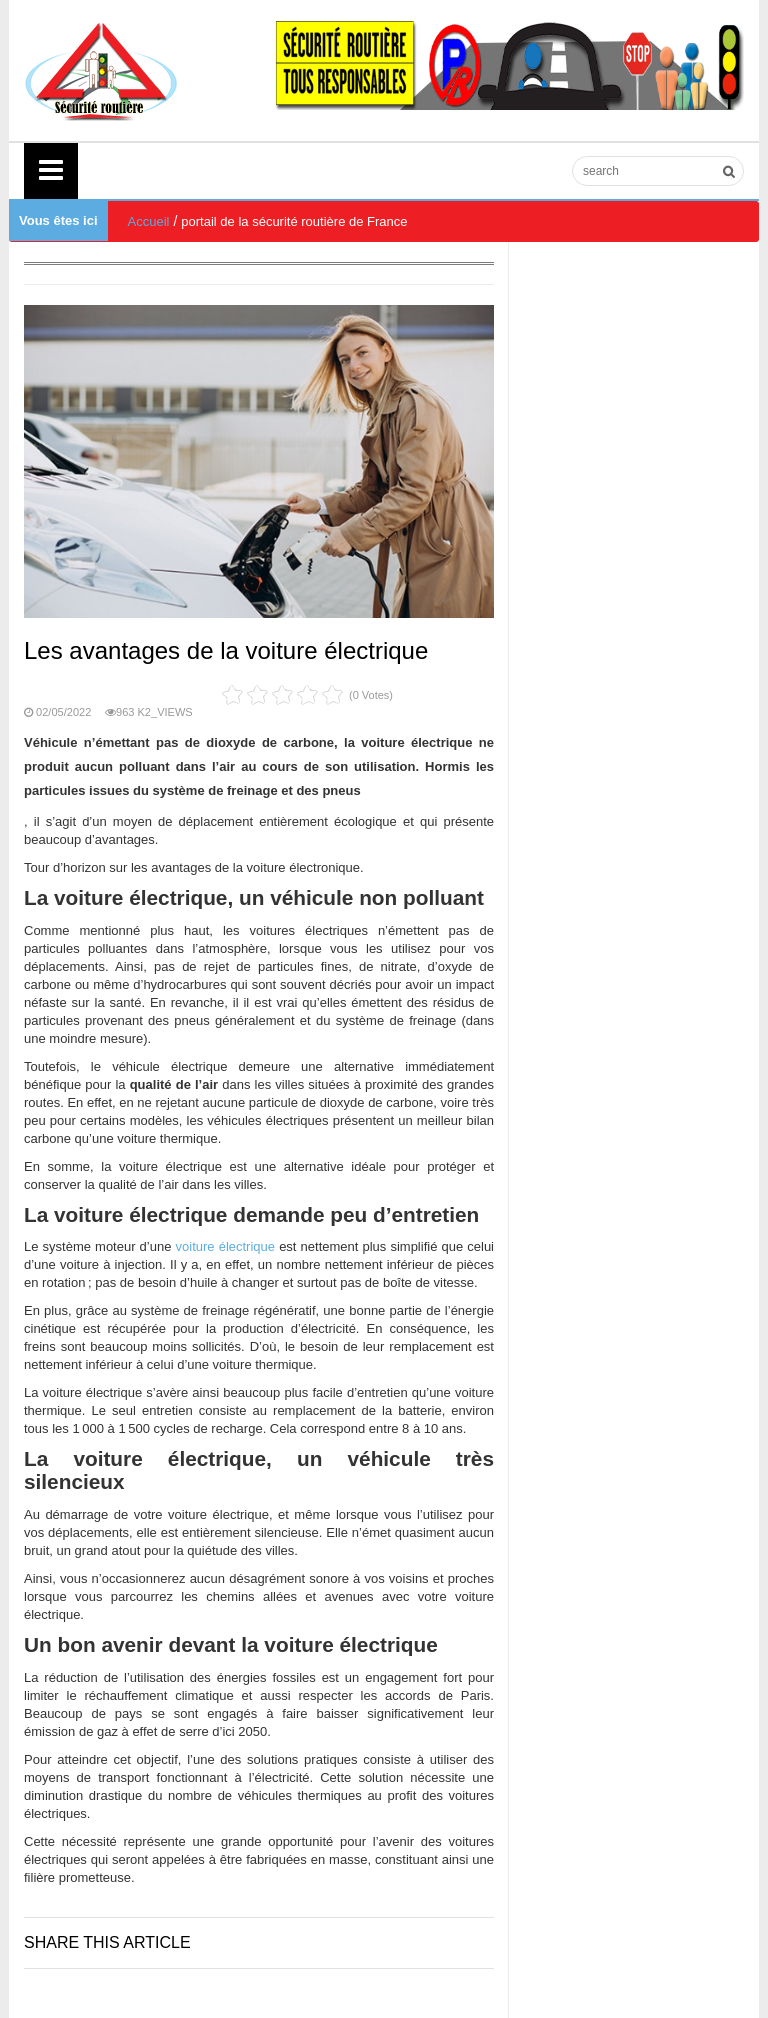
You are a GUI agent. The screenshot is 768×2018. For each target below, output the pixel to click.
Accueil (149, 221)
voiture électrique (228, 1246)
